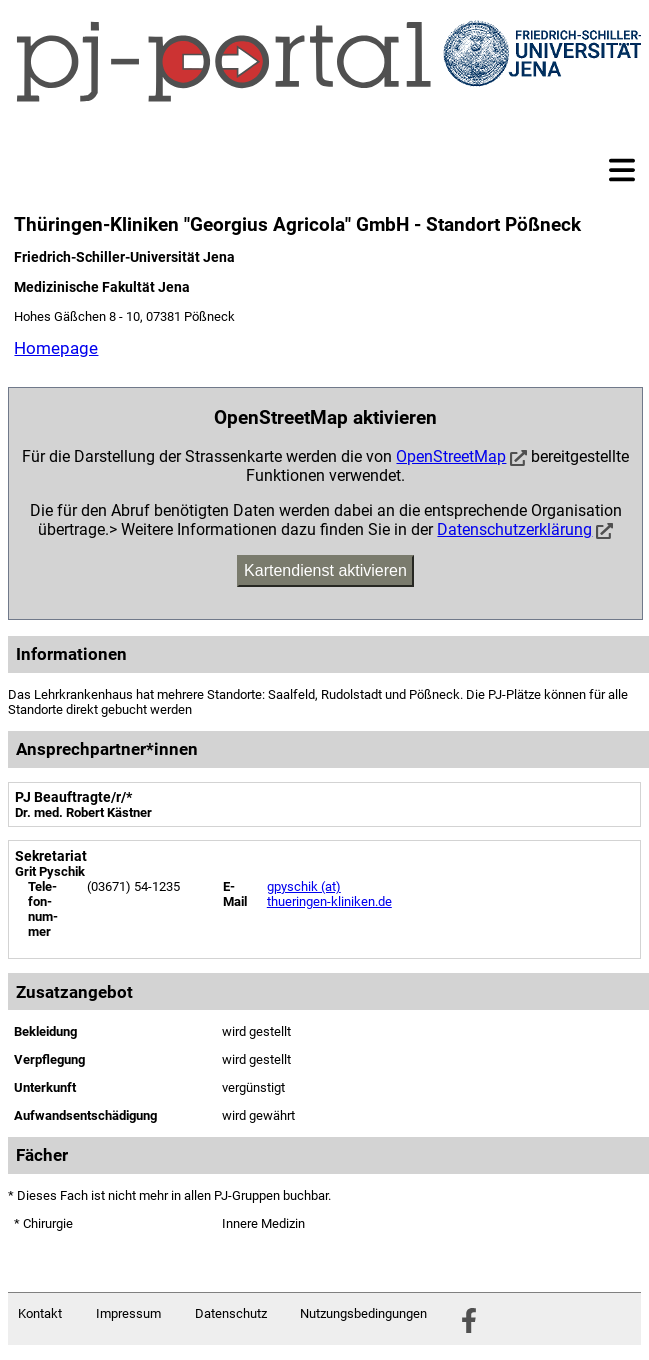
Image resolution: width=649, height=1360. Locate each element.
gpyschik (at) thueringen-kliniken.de (329, 894)
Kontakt (40, 1313)
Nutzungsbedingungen (363, 1313)
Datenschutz (231, 1313)
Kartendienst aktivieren (325, 570)
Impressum (128, 1313)
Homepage (56, 348)
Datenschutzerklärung (514, 529)
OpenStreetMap (451, 456)
